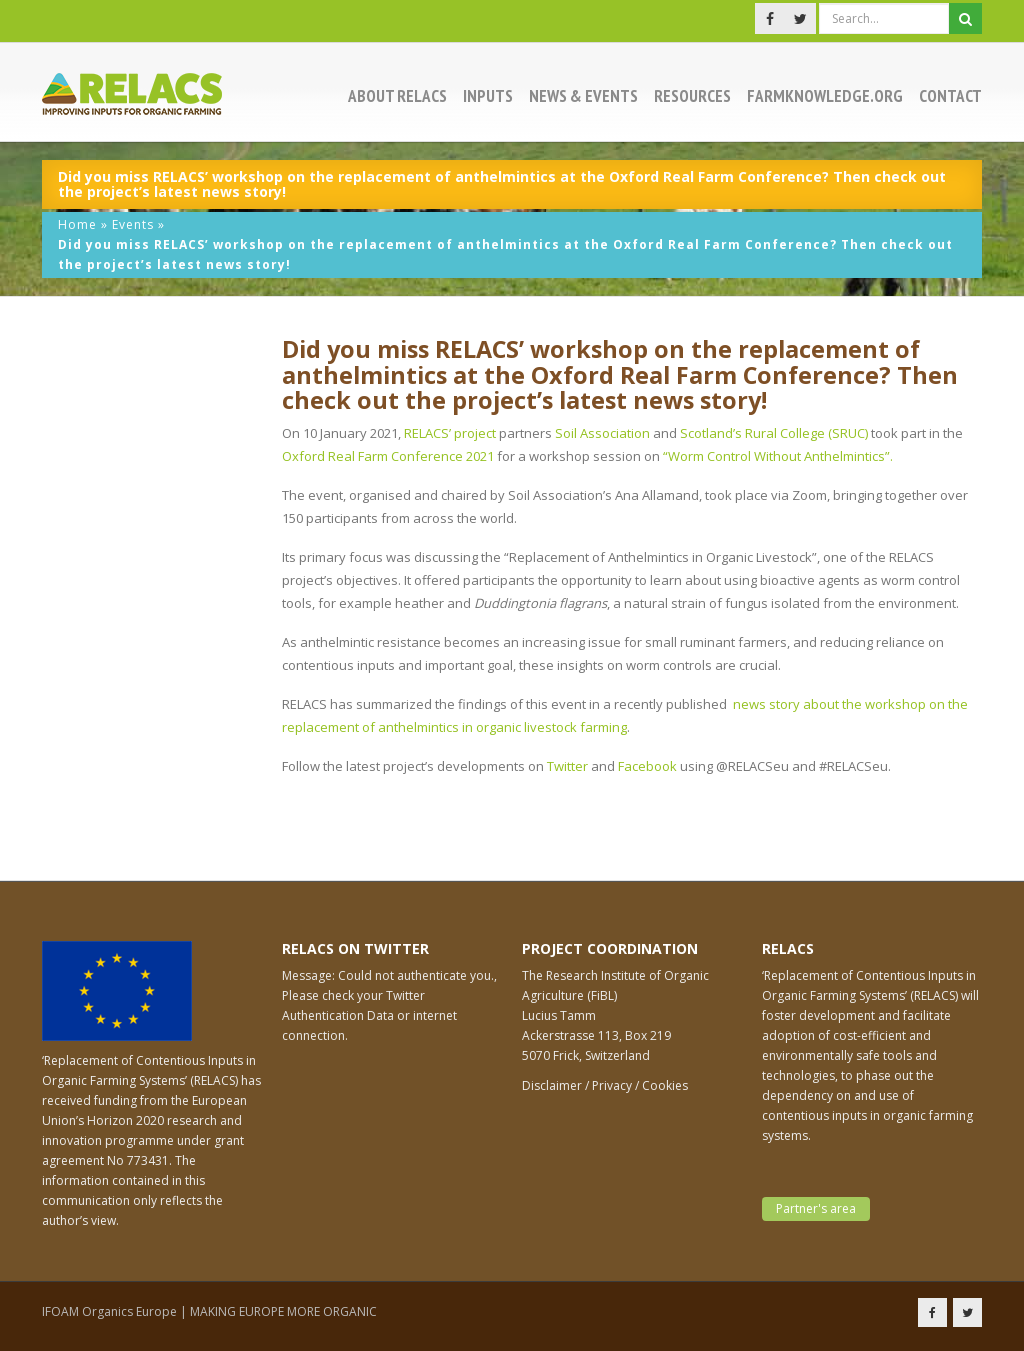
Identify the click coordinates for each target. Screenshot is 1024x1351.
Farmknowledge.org (825, 96)
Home (77, 224)
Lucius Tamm (559, 1015)
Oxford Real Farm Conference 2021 (388, 456)
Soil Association (602, 433)
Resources (692, 96)
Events (133, 224)
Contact (950, 96)
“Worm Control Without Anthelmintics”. (778, 456)
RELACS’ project (450, 433)
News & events (583, 96)
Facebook (647, 766)
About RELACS (397, 96)
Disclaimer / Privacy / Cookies (605, 1085)
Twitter (567, 766)
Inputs (488, 96)
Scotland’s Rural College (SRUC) (774, 433)
